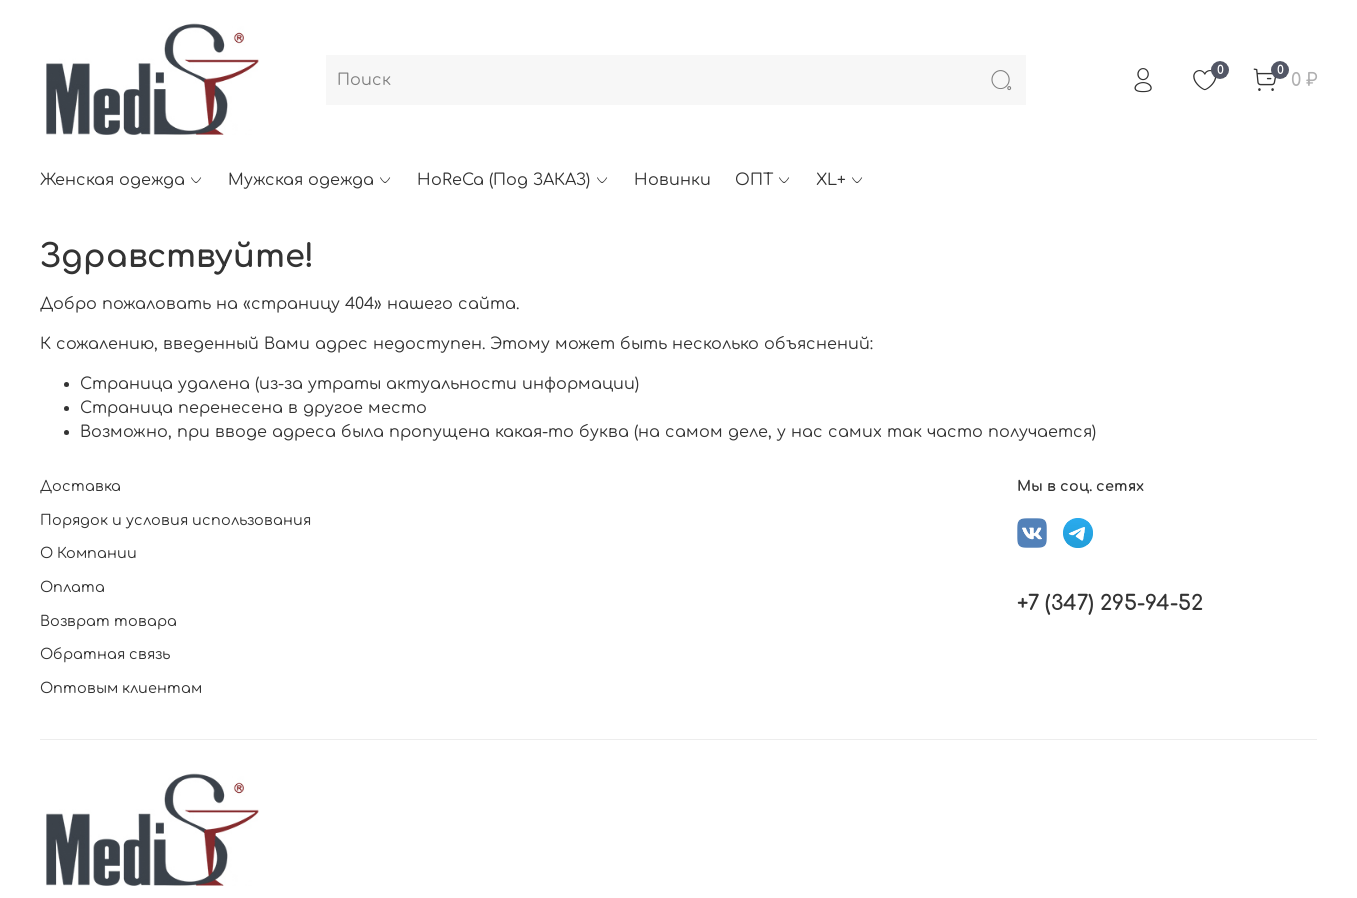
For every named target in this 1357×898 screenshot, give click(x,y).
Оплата (72, 587)
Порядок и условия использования (175, 520)
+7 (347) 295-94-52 (1110, 603)
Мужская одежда (310, 180)
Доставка (80, 486)
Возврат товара (108, 621)
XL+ (840, 180)
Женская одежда (122, 180)
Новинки (672, 180)
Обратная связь (105, 654)
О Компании (88, 553)
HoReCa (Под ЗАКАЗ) (513, 180)
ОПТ (763, 180)
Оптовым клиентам (121, 688)
